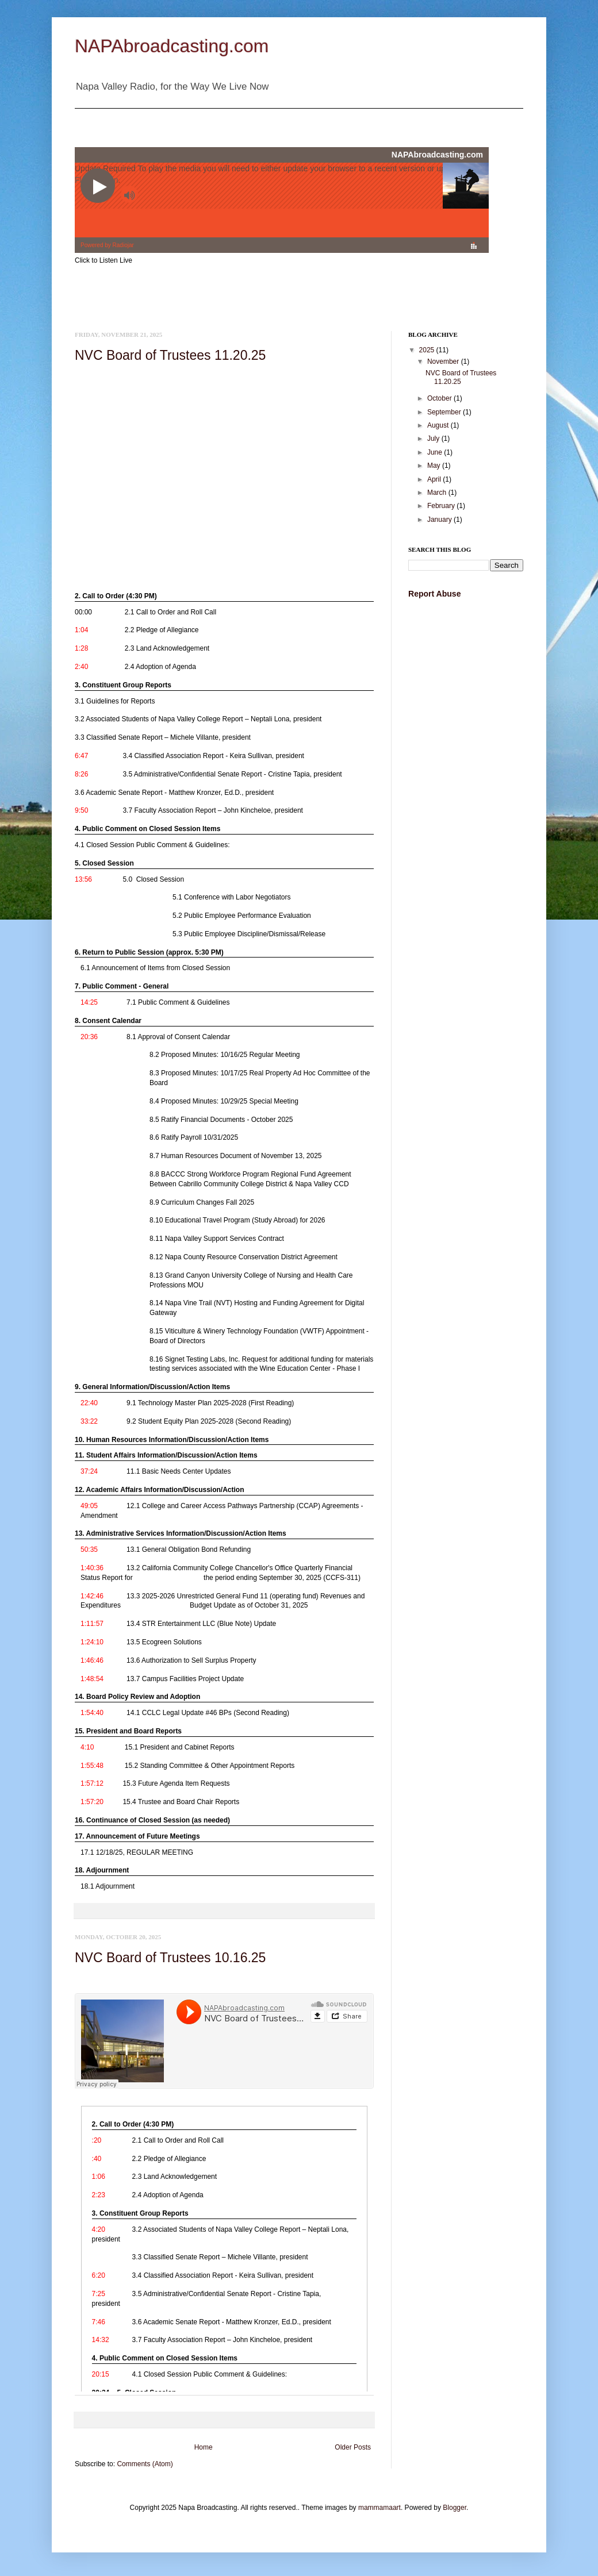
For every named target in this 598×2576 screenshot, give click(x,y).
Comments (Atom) (144, 2464)
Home (203, 2447)
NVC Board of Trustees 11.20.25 (170, 355)
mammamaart (379, 2508)
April (435, 479)
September (445, 412)
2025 (427, 350)
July (434, 439)
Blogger (454, 2508)
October (440, 398)
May (434, 466)
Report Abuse (434, 593)
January (440, 520)
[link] (221, 609)
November (444, 361)
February (442, 506)
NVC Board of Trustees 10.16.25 (170, 1957)
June (435, 452)
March (437, 493)
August (439, 425)
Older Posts (353, 2447)
